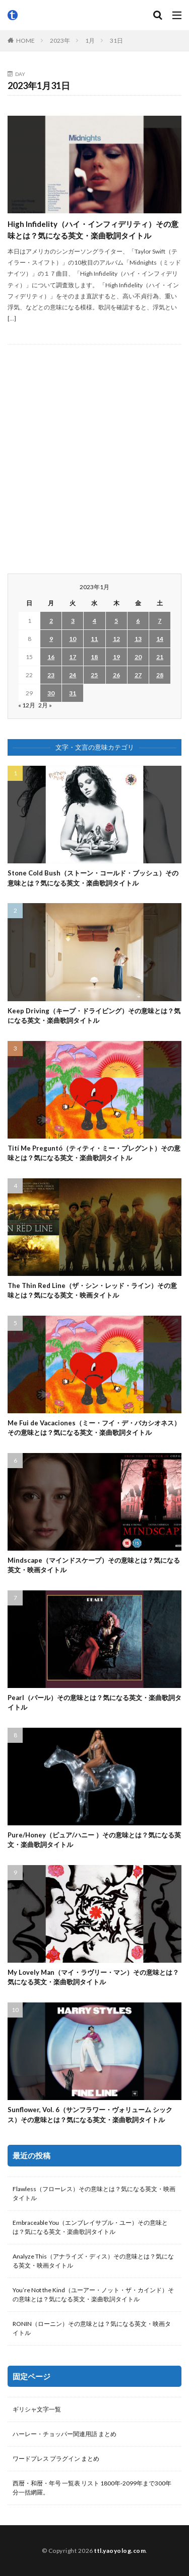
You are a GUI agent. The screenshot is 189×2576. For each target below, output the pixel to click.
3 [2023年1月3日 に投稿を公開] (73, 620)
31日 (116, 40)
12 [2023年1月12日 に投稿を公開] (116, 638)
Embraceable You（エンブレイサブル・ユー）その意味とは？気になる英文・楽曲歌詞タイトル (90, 2227)
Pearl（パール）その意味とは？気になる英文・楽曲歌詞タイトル (94, 1703)
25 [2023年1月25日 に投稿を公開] (94, 675)
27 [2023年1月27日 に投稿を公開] (138, 675)
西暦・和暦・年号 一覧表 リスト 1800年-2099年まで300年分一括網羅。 (92, 2487)
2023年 (60, 40)
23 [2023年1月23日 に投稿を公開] (50, 675)
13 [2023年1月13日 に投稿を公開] (138, 638)
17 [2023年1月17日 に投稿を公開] (72, 657)
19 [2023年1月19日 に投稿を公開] (116, 657)
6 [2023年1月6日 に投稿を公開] (138, 620)
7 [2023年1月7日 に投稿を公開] (159, 620)
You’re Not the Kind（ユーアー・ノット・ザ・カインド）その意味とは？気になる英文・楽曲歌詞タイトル (93, 2294)
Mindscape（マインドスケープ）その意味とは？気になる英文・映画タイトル (94, 1565)
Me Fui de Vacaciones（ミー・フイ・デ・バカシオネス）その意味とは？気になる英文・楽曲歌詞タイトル (94, 1428)
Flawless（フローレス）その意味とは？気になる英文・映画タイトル (94, 2193)
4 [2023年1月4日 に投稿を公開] (94, 620)
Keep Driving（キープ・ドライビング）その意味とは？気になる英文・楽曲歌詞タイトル (94, 1016)
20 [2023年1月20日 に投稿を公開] (138, 657)
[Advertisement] (94, 459)
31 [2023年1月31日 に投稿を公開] (72, 693)
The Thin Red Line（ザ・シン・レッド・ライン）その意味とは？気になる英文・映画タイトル (92, 1290)
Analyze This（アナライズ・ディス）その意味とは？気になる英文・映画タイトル (93, 2260)
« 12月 (26, 705)
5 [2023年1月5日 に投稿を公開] (116, 620)
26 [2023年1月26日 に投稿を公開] (116, 675)
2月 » (45, 705)
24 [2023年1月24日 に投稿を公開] (72, 675)
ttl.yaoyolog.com (120, 2550)
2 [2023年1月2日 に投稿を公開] (51, 620)
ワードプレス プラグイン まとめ (56, 2458)
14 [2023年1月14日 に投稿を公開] (159, 638)
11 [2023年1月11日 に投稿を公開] (94, 638)
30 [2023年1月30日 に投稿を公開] (50, 693)
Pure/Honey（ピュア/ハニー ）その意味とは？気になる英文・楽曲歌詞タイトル (94, 1840)
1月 (90, 40)
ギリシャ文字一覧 (37, 2409)
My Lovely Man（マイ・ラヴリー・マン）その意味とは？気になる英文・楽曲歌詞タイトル (93, 1977)
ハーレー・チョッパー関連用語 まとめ (64, 2434)
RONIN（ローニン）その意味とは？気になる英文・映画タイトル (92, 2328)
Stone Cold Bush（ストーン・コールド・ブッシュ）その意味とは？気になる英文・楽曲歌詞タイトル (93, 878)
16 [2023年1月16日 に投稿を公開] (50, 657)
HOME (25, 40)
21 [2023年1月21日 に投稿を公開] (159, 657)
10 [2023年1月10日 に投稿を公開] (72, 638)
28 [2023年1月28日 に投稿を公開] (159, 675)
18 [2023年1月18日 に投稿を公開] (94, 657)
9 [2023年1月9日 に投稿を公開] (51, 638)
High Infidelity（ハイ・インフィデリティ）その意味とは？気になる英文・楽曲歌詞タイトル (93, 229)
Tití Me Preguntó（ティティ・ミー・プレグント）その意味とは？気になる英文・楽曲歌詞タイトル (94, 1153)
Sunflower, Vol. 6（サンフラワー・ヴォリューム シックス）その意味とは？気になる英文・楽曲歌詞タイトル (90, 2115)
